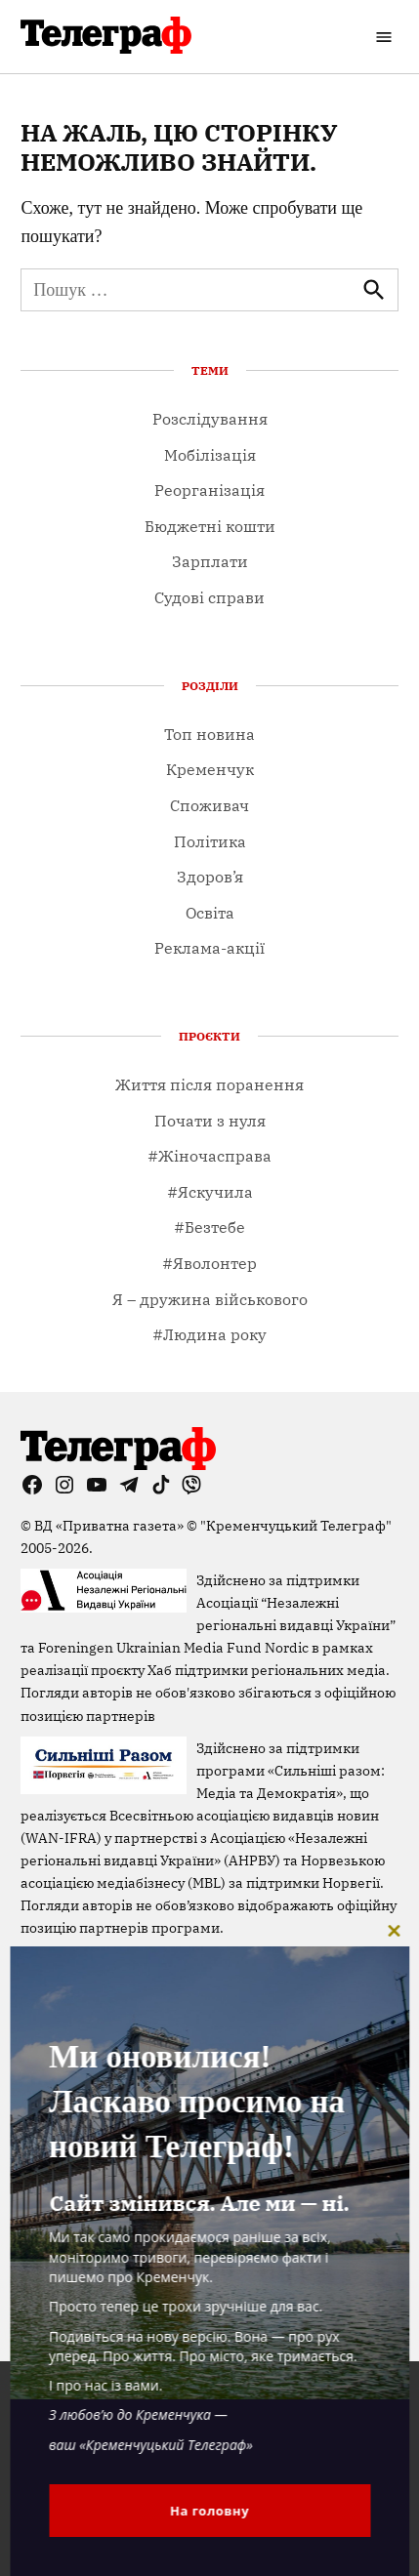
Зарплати (210, 561)
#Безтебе (209, 1227)
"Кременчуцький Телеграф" (296, 1525)
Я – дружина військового (210, 1299)
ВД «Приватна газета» (110, 1525)
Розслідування (210, 419)
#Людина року (209, 1334)
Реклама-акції (209, 948)
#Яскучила (210, 1192)
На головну (209, 2510)
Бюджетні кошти (210, 526)
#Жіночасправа (209, 1155)
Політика (210, 841)
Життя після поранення (209, 1084)
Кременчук (210, 769)
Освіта (210, 912)
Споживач (209, 805)
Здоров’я (210, 876)
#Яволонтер (209, 1263)
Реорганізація (209, 490)
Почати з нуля (210, 1120)
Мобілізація (210, 455)
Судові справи (209, 597)
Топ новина (209, 734)
